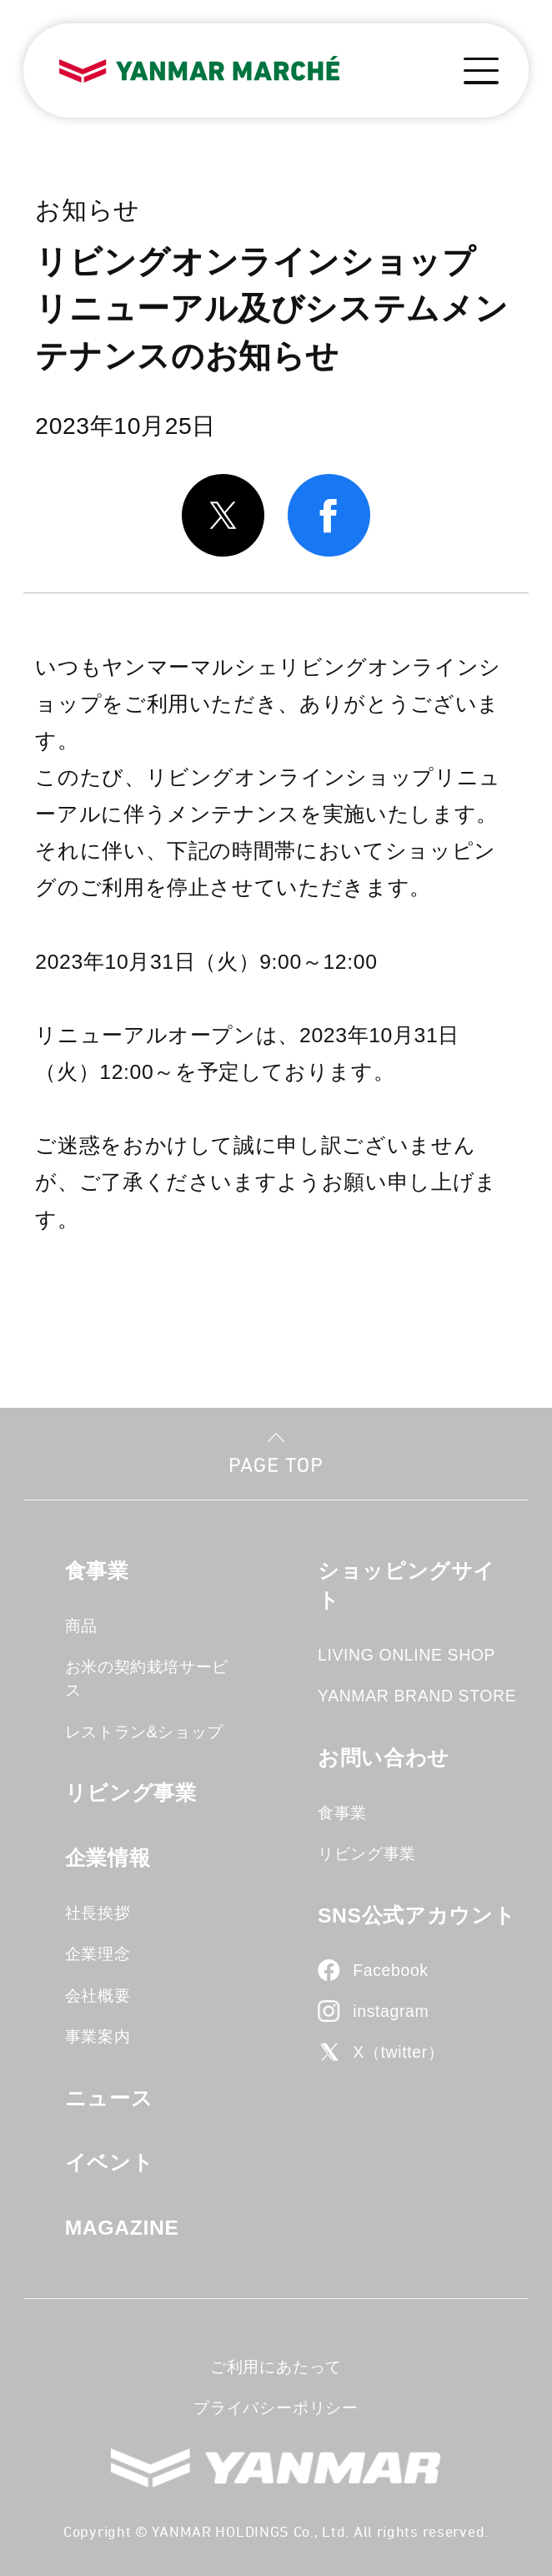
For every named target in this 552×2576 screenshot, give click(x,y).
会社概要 (98, 1995)
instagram (391, 2011)
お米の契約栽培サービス (146, 1678)
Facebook (390, 1970)
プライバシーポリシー (276, 2407)
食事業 (97, 1571)
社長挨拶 (98, 1912)
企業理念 (98, 1953)
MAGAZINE (122, 2227)
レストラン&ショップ (144, 1731)
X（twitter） (398, 2052)
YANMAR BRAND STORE (417, 1695)
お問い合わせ (383, 1758)
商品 (81, 1625)
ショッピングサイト (406, 1585)
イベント (109, 2162)
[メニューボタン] (481, 70)
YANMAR (275, 2467)
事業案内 (98, 2036)
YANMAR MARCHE (199, 69)
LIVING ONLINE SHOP (406, 1655)
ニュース (109, 2098)
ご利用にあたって (276, 2366)
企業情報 (108, 1858)
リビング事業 (131, 1793)
